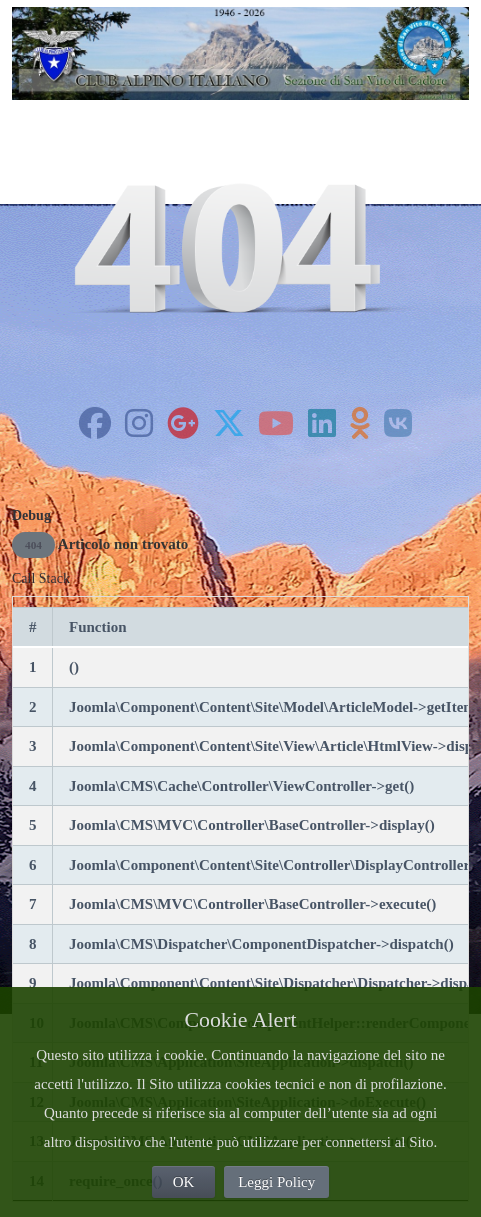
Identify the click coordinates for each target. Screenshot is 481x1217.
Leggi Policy (276, 1182)
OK (184, 1182)
